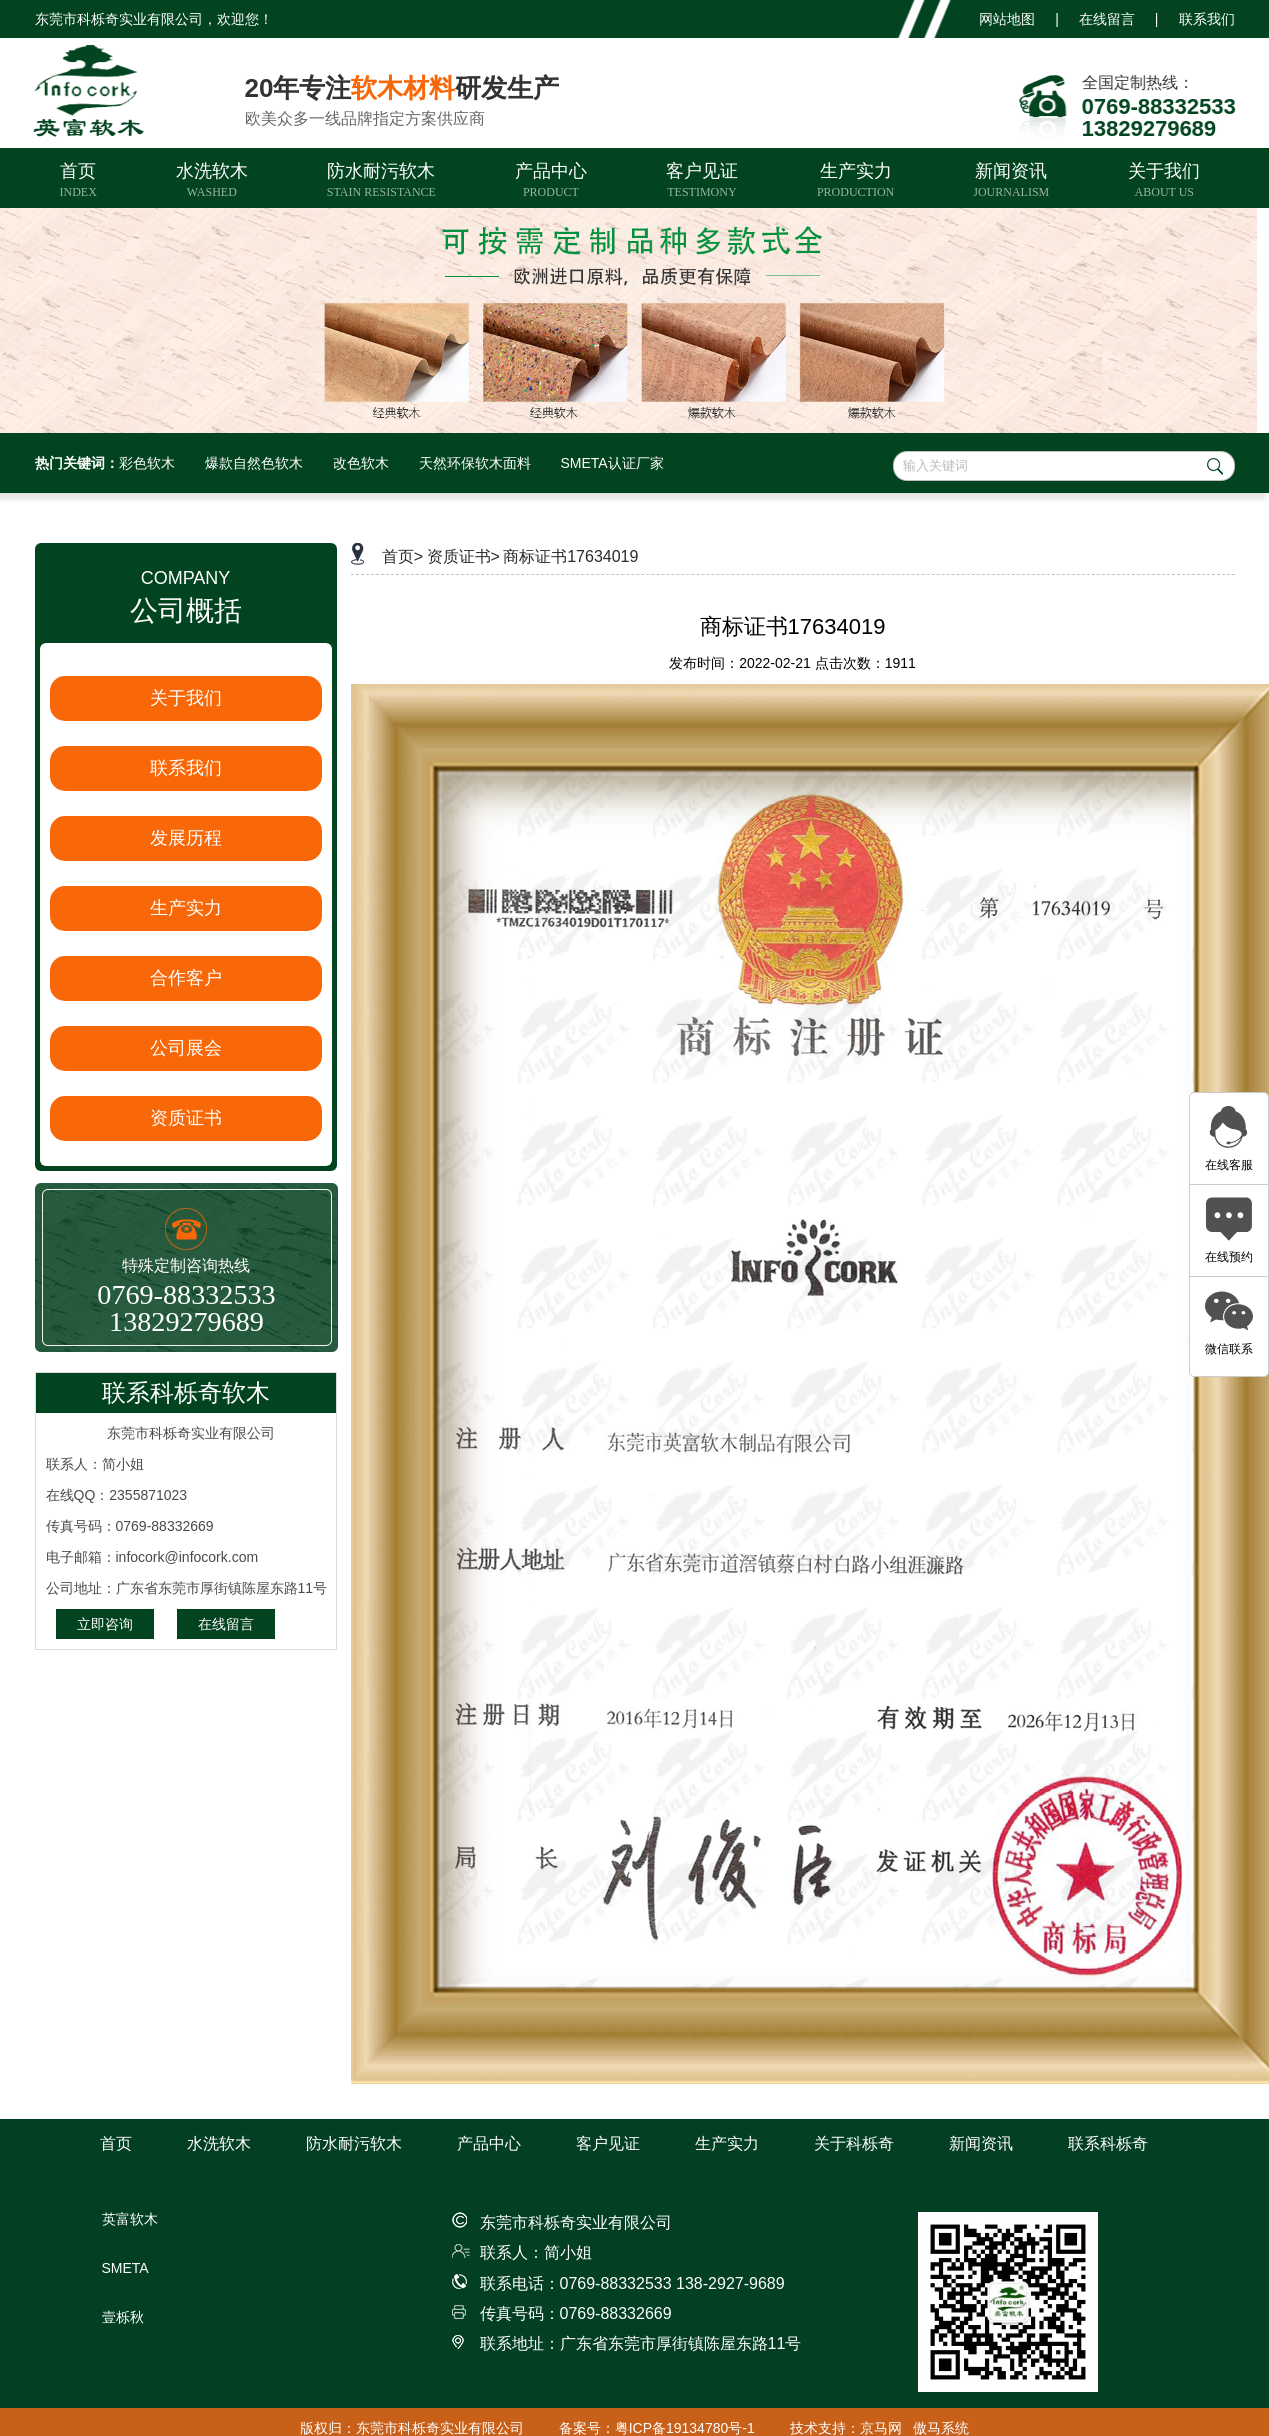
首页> (402, 556)
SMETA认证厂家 (612, 463)
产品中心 (551, 180)
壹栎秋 (123, 2317)
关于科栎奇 (854, 2144)
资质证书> (463, 556)
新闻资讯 (1011, 180)
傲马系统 (941, 2428)
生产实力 (855, 180)
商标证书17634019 (570, 556)
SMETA (125, 2268)
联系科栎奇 (1108, 2144)
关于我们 (1164, 180)
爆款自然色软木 (254, 463)
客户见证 (702, 180)
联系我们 (1207, 19)
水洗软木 (212, 180)
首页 (78, 180)
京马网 (881, 2428)
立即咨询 (105, 1624)
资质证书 (186, 1118)
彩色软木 (147, 463)
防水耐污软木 (381, 180)
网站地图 (1007, 19)
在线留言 (1107, 19)
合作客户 (186, 978)
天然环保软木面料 (475, 463)
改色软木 (361, 463)
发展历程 (186, 838)
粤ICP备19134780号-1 (685, 2428)
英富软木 (130, 2219)
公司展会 (186, 1048)
